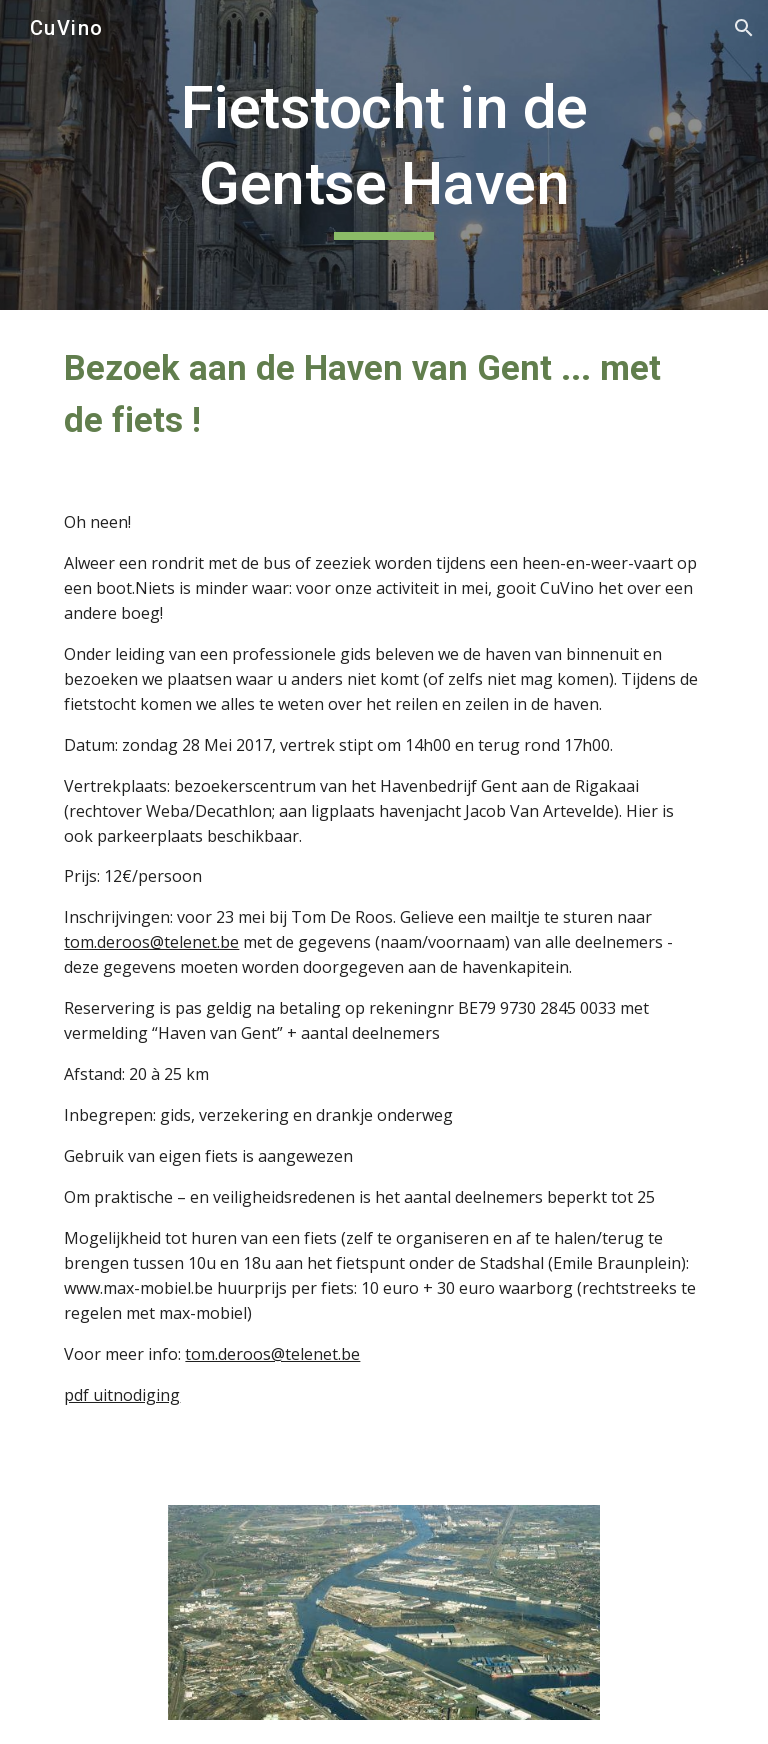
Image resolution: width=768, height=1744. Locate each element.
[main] (383, 154)
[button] (744, 28)
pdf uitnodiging (122, 1395)
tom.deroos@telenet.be (151, 942)
